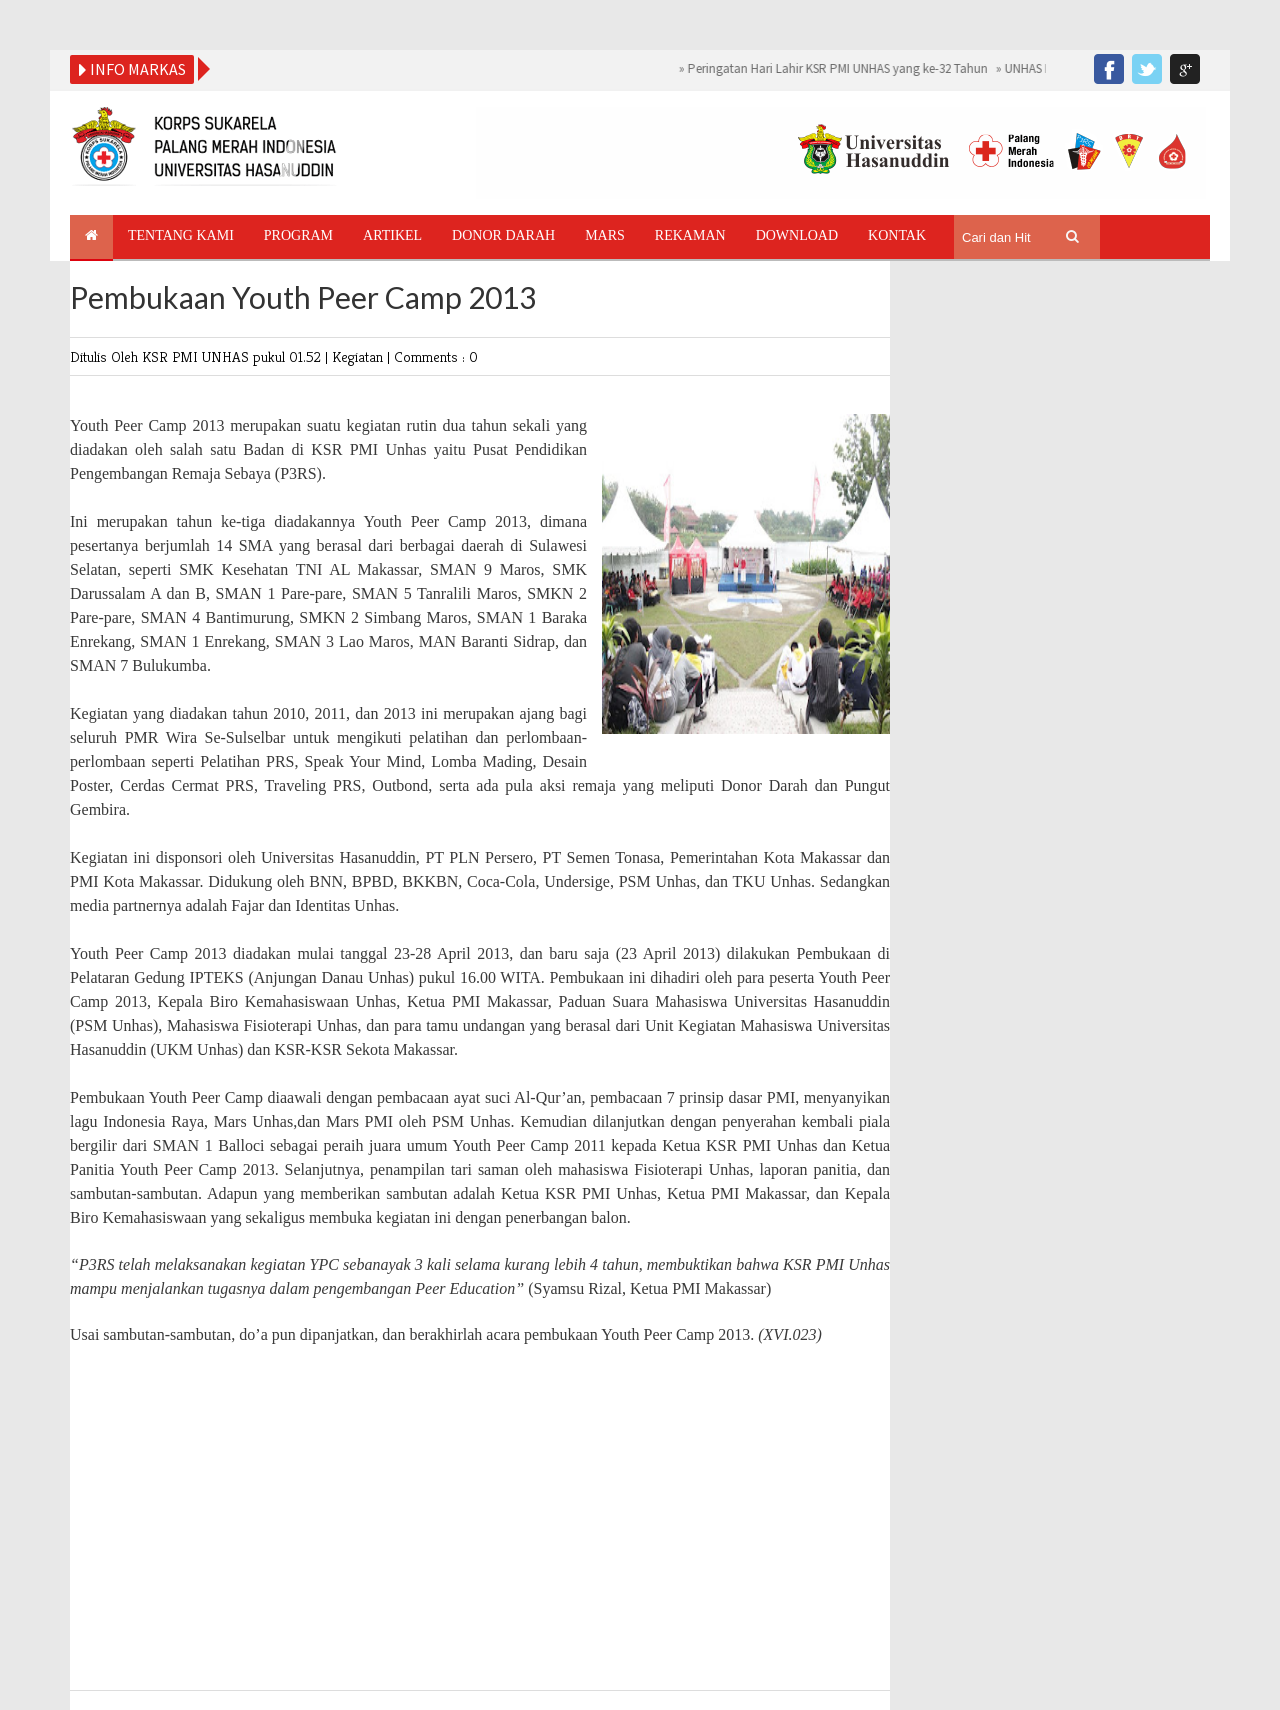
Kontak (897, 235)
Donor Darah (503, 235)
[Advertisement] (480, 1520)
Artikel (392, 235)
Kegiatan (359, 356)
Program (298, 235)
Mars (605, 235)
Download (797, 235)
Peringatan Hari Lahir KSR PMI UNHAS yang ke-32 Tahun (838, 68)
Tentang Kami (181, 235)
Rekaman (690, 235)
